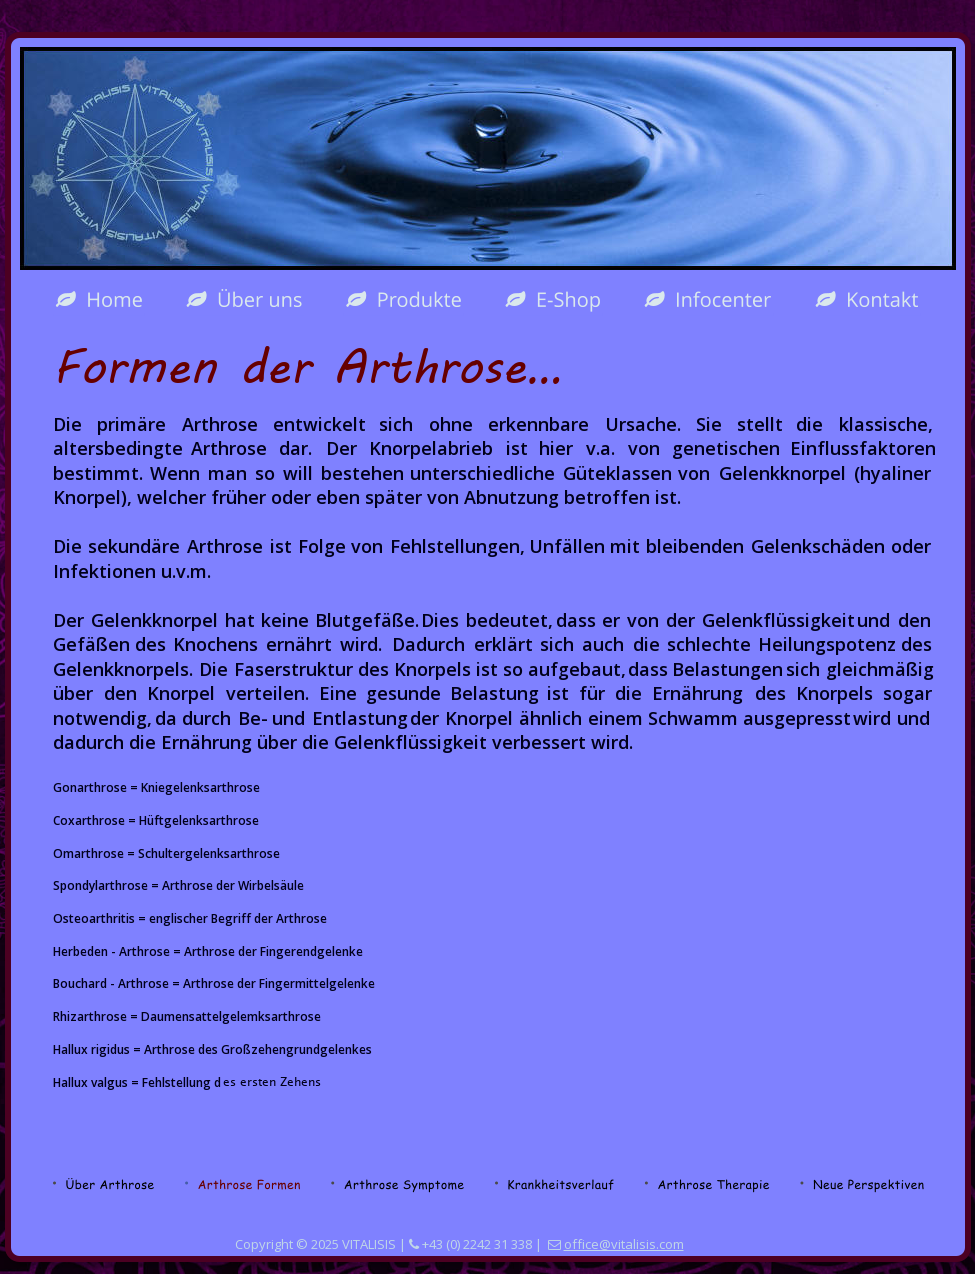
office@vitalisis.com (624, 1244)
